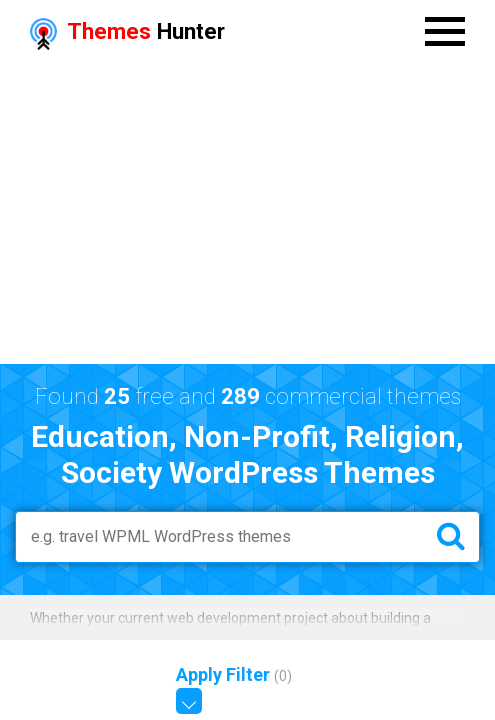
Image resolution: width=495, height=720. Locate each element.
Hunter (127, 31)
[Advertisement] (247, 214)
